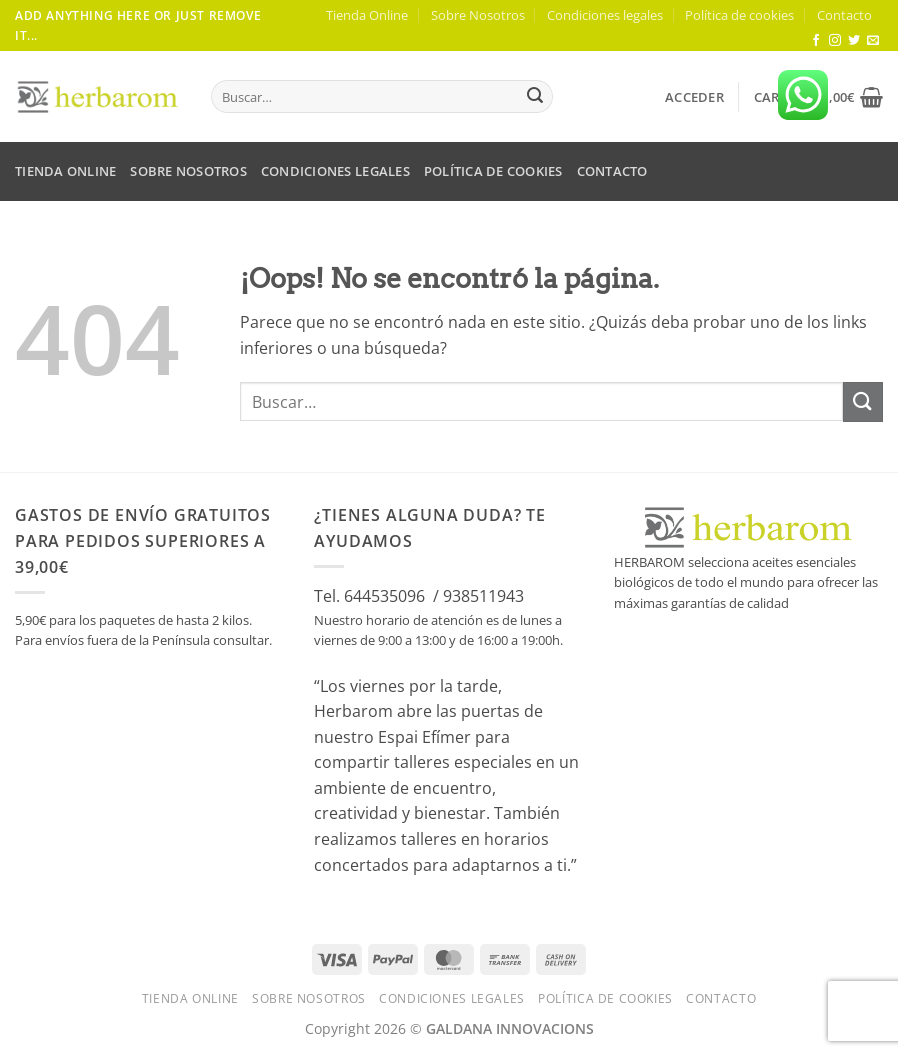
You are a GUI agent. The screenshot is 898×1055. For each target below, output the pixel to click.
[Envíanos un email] (873, 41)
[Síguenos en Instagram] (835, 41)
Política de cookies (739, 15)
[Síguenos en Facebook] (816, 41)
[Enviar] (535, 97)
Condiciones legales (605, 15)
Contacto (844, 15)
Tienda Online (367, 15)
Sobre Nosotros (478, 15)
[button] (694, 97)
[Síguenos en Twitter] (854, 41)
